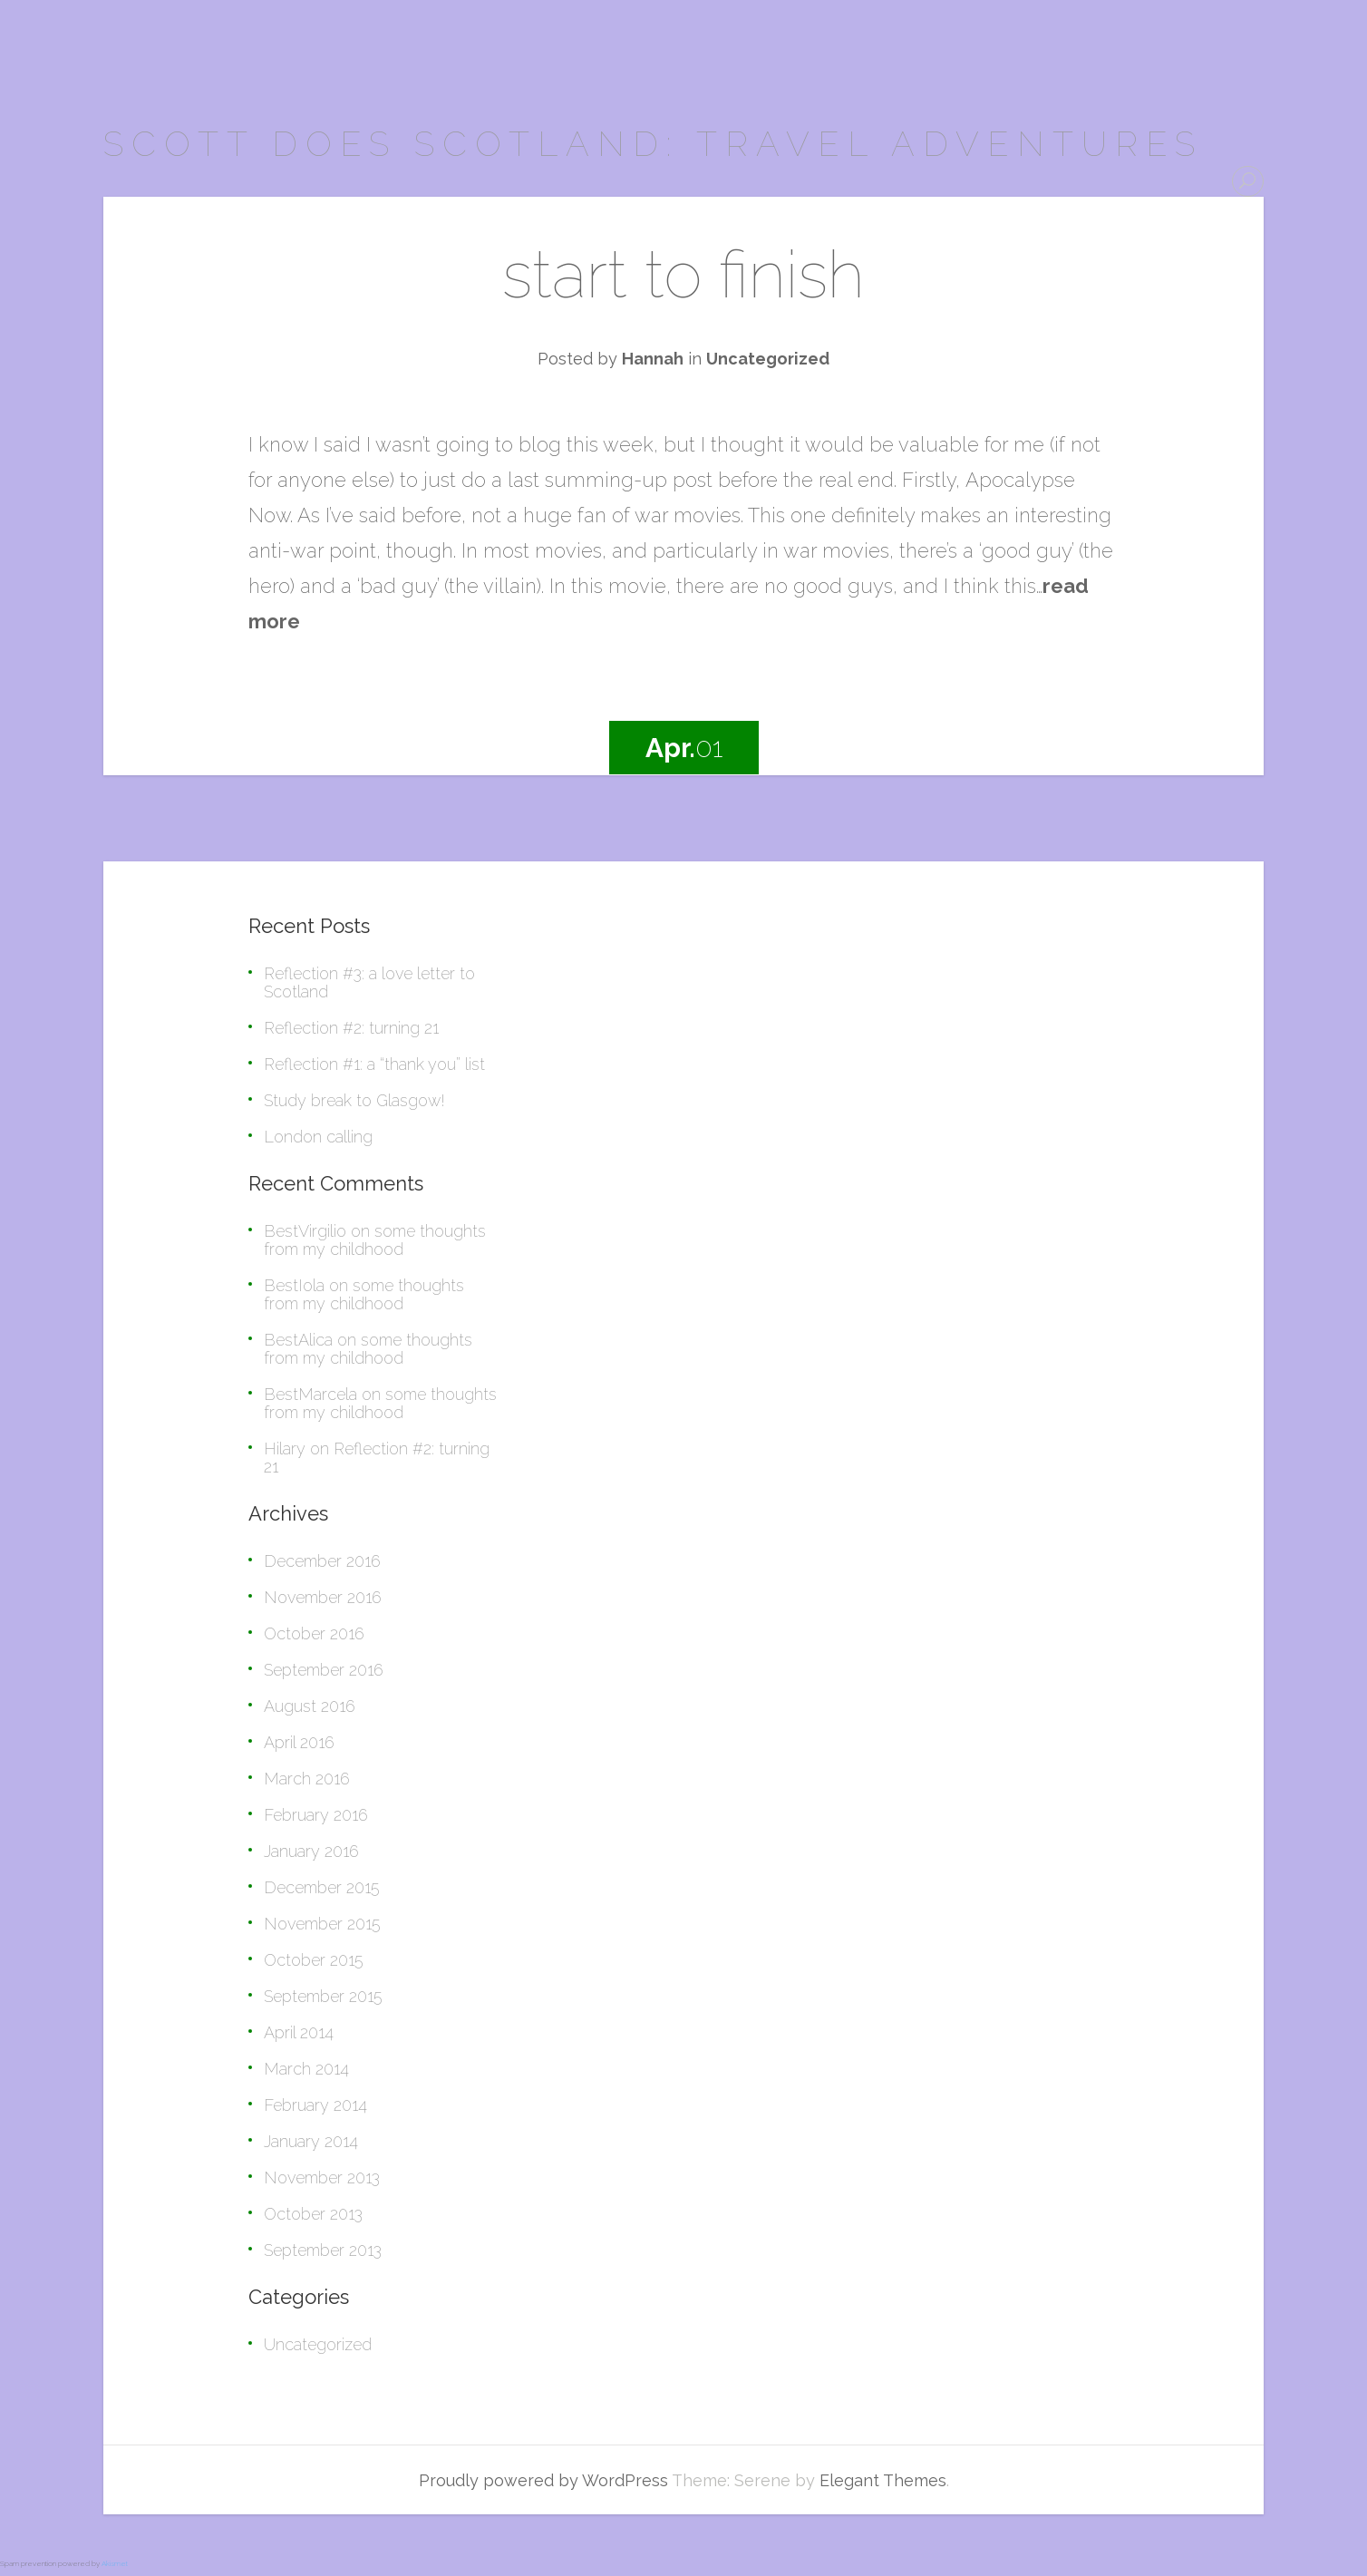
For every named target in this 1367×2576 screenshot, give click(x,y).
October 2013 (313, 2213)
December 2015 (322, 1887)
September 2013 (323, 2250)
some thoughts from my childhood (375, 1240)
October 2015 (314, 1959)
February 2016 (316, 1814)
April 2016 (299, 1742)
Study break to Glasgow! (354, 1100)
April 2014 (299, 2032)
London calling (318, 1136)
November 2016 (323, 1597)
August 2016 (309, 1706)
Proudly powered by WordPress (543, 2480)
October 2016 (314, 1633)
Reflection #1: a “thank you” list (374, 1064)
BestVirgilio (305, 1230)
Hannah (653, 358)
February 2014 (315, 2104)
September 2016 (323, 1669)
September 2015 (323, 1996)
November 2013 (322, 2177)
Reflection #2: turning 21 (351, 1027)
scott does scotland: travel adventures (653, 143)
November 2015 (322, 1923)
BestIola (294, 1285)
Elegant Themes (882, 2480)
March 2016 (307, 1778)
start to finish (683, 274)
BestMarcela (310, 1394)
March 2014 (306, 2068)
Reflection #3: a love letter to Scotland (369, 982)
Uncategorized (767, 358)
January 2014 (311, 2141)
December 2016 (322, 1560)
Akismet (115, 2563)
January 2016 (311, 1851)
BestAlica (298, 1339)
